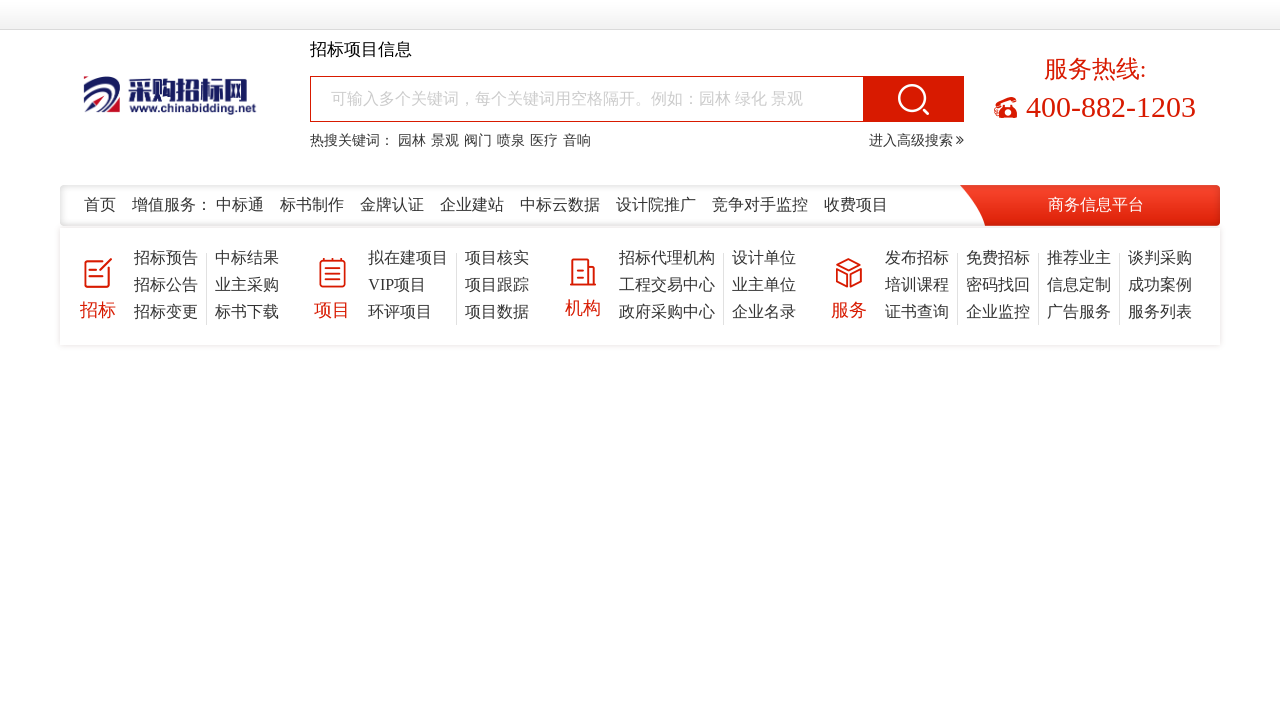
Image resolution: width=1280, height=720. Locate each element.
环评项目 (400, 311)
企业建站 (472, 204)
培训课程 (917, 284)
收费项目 (856, 204)
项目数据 (497, 311)
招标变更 (166, 311)
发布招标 (917, 257)
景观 (445, 140)
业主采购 (247, 284)
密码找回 (998, 284)
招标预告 (166, 257)
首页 (100, 204)
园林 (412, 140)
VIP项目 (397, 284)
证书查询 (917, 311)
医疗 (544, 140)
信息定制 (1079, 284)
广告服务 (1079, 311)
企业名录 (764, 311)
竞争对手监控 (760, 204)
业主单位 (764, 284)
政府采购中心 (667, 311)
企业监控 (998, 311)
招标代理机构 (667, 257)
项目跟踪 (497, 284)
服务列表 (1160, 311)
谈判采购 (1160, 257)
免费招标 (998, 257)
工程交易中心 (667, 284)
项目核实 (497, 257)
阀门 (478, 140)
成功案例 (1160, 284)
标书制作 (312, 204)
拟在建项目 (408, 257)
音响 (577, 140)
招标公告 (166, 284)
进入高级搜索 (917, 140)
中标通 (240, 204)
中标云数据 (560, 204)
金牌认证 (392, 204)
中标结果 (247, 257)
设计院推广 (656, 204)
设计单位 (764, 257)
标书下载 (247, 311)
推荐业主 (1079, 257)
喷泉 (511, 140)
